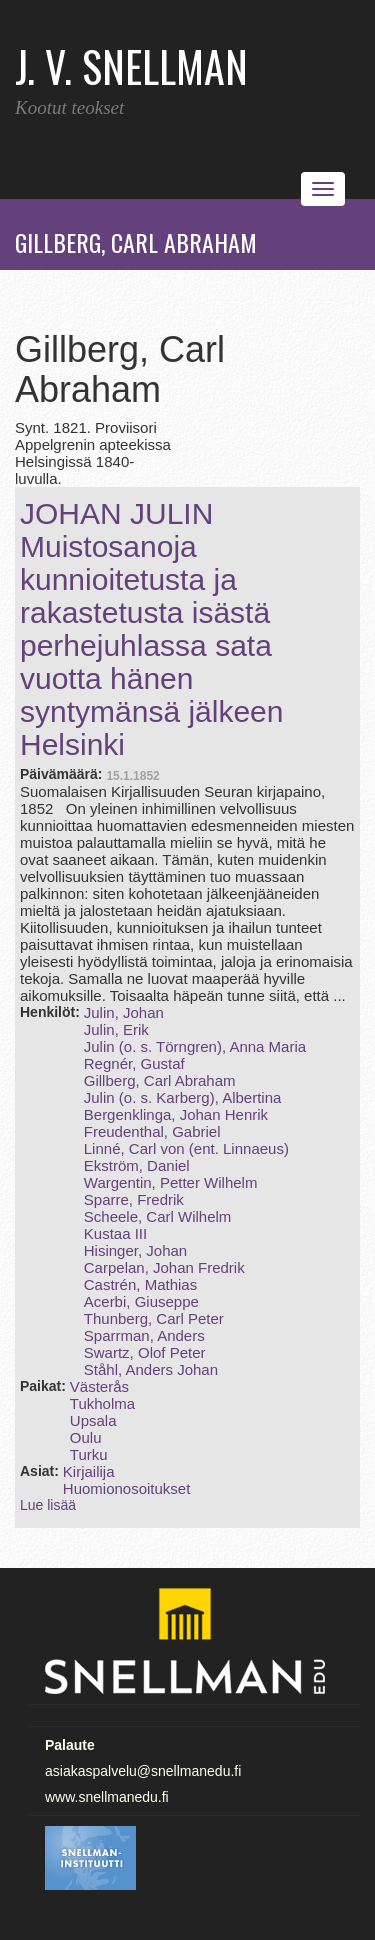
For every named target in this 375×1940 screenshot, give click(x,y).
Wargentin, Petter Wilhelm (171, 1182)
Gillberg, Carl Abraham (160, 1080)
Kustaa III (115, 1233)
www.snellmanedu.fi (107, 1797)
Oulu (86, 1437)
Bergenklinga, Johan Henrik (176, 1114)
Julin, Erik (116, 1029)
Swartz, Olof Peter (145, 1352)
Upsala (93, 1420)
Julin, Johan (124, 1012)
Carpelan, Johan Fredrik (164, 1267)
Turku (89, 1454)
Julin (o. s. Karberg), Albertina (183, 1097)
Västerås (99, 1386)
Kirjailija (89, 1471)
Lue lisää (48, 1505)
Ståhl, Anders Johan (151, 1369)
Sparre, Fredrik (134, 1199)
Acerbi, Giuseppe (141, 1301)
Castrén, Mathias (140, 1284)
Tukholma (102, 1403)
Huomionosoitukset (127, 1488)
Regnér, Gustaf (134, 1063)
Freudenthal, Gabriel (152, 1131)
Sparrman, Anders (144, 1335)
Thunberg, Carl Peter (154, 1318)
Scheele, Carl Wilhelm (158, 1216)
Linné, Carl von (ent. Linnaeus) (186, 1148)
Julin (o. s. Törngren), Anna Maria (195, 1046)
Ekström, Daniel (137, 1165)
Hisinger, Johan (135, 1250)
